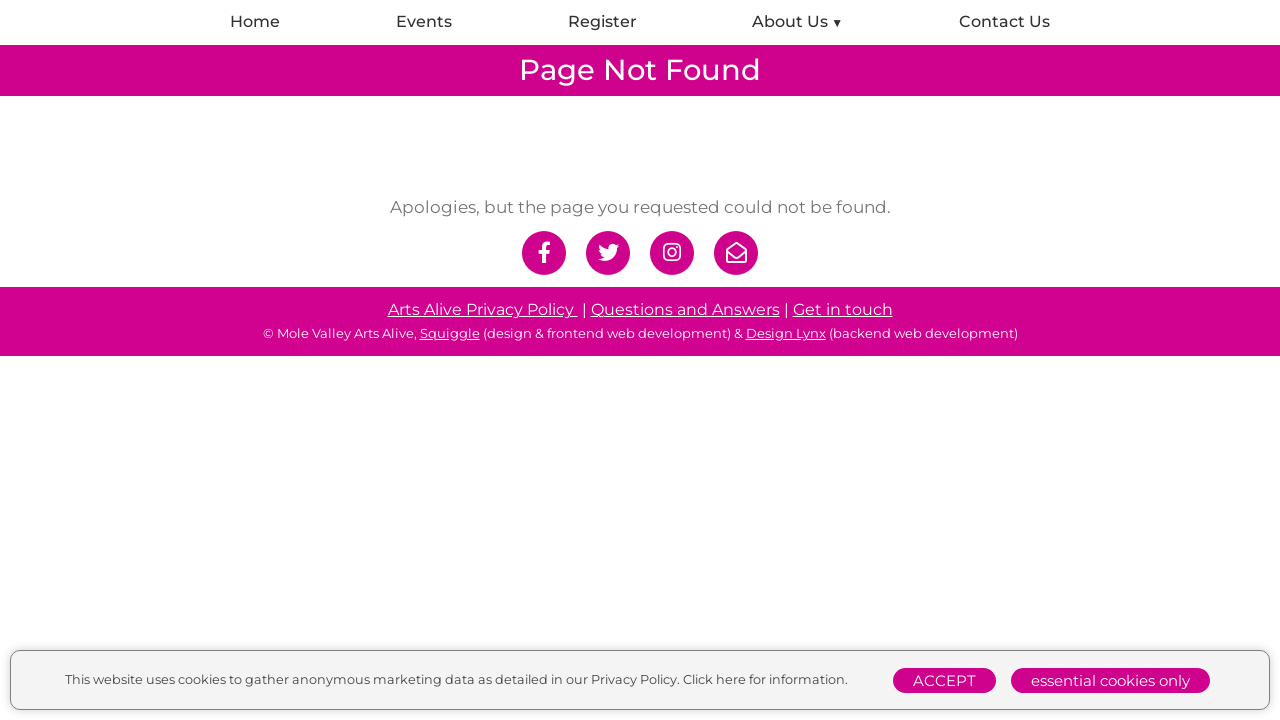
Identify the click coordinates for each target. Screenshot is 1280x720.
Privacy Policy (634, 679)
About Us (790, 21)
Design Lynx (786, 333)
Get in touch (843, 309)
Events (424, 21)
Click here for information (764, 679)
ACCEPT (944, 680)
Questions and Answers (685, 309)
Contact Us (1004, 21)
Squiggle (450, 333)
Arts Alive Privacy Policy (483, 309)
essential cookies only (1110, 680)
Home (255, 21)
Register (602, 21)
